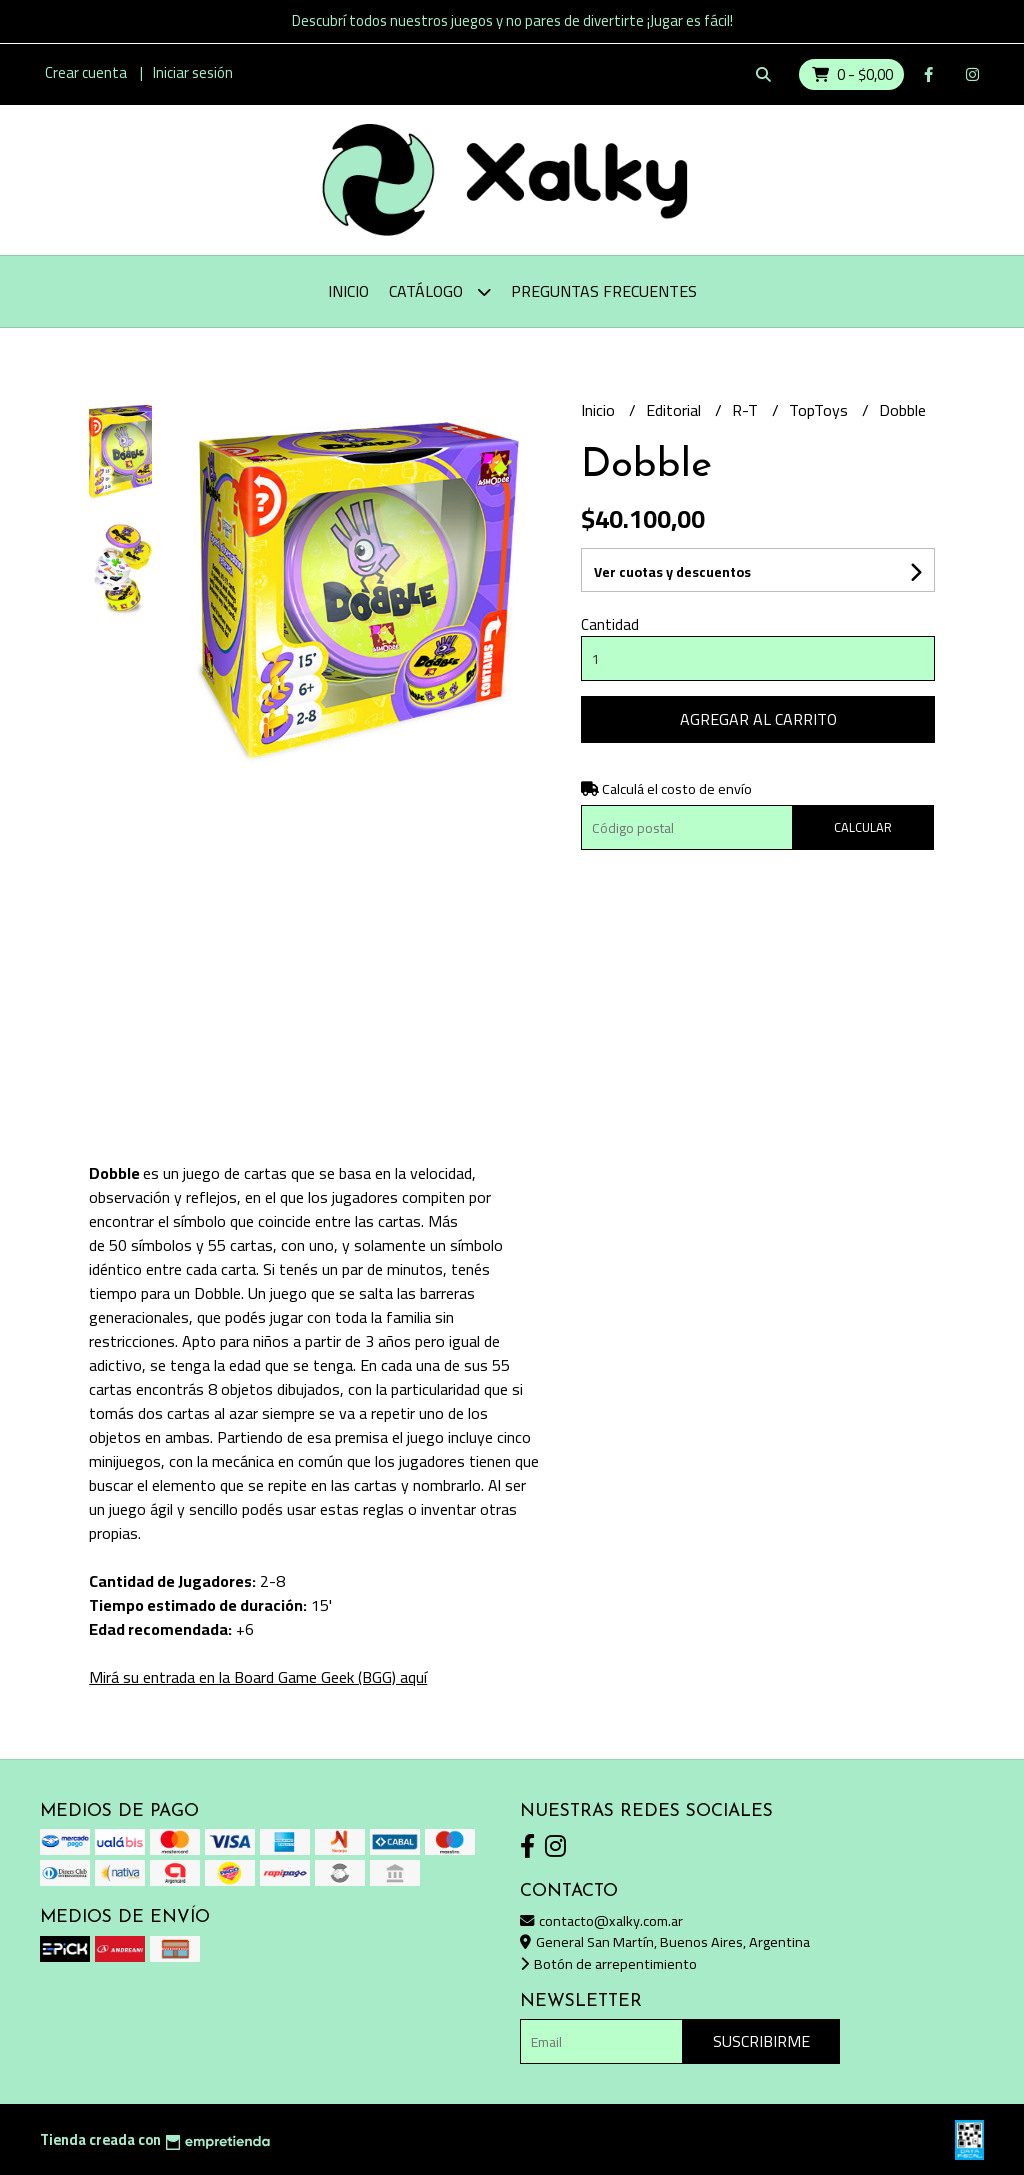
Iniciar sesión (193, 72)
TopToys (820, 410)
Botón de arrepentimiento (608, 1963)
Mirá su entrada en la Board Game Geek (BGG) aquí (258, 1677)
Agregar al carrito (758, 719)
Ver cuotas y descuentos (672, 572)
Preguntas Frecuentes (604, 291)
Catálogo (440, 291)
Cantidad (610, 624)
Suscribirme (761, 2041)
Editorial (675, 410)
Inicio (348, 291)
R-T (747, 410)
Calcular (863, 827)
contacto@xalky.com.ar (601, 1920)
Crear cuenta (86, 72)
